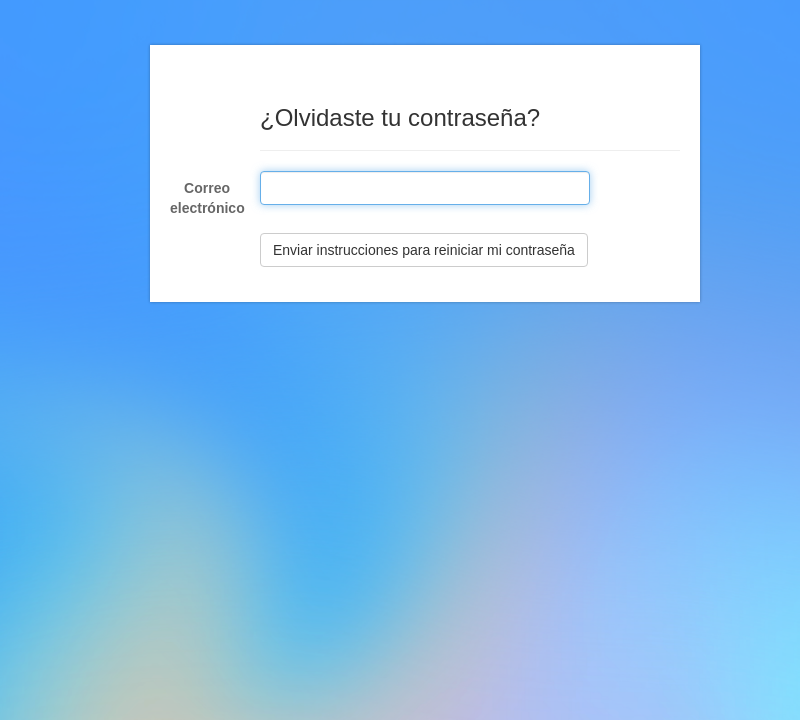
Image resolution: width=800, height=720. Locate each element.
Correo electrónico (207, 198)
